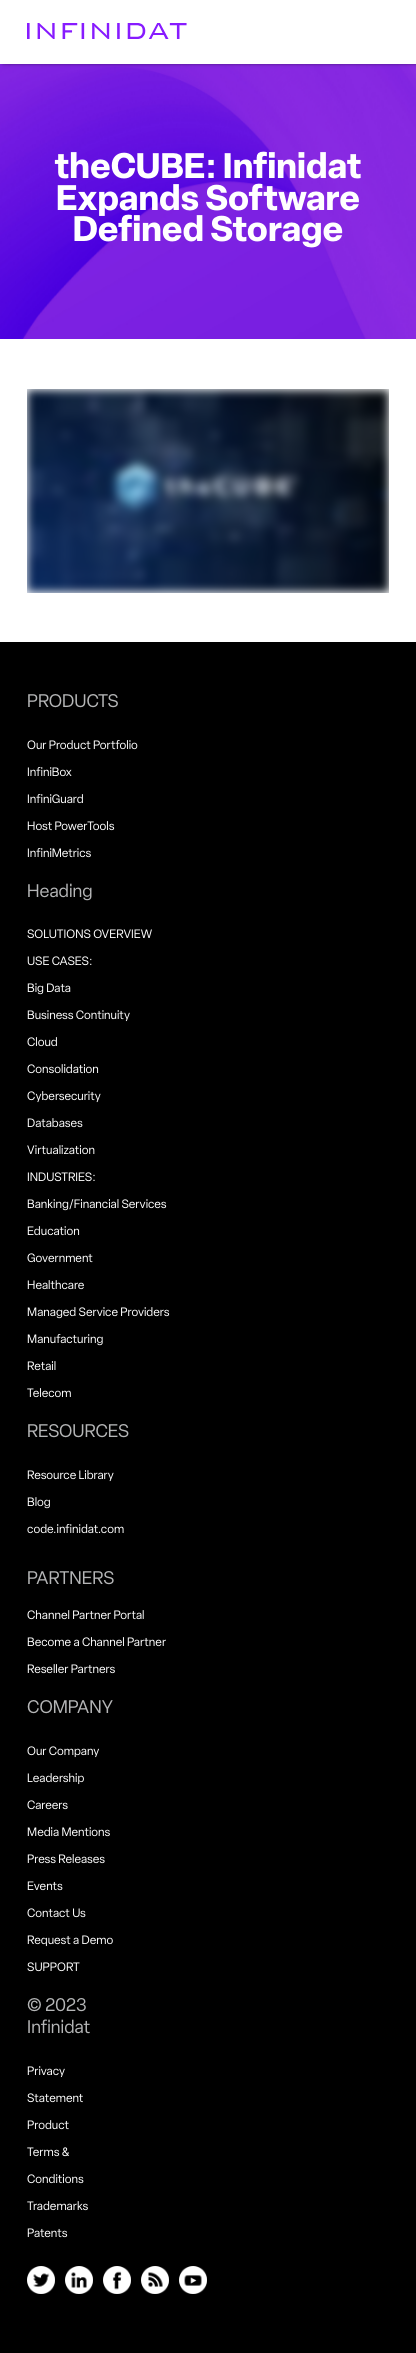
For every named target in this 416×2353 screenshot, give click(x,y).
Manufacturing (65, 1340)
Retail (41, 1367)
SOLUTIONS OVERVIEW (89, 935)
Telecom (49, 1394)
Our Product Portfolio (82, 746)
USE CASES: (59, 962)
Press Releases (66, 1860)
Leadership (55, 1779)
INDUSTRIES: (61, 1178)
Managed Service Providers (98, 1313)
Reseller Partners (71, 1670)
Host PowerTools (70, 827)
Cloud (42, 1043)
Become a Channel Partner (96, 1643)
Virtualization (61, 1151)
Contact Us (56, 1914)
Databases (55, 1124)
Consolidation (63, 1070)
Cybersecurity (64, 1097)
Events (45, 1887)
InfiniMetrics (59, 854)
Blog (39, 1503)
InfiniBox (49, 773)
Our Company (63, 1752)
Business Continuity (78, 1016)
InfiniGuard (55, 800)
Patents (47, 2234)
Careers (47, 1806)
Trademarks (57, 2207)
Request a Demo (70, 1941)
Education (53, 1232)
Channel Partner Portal (85, 1616)
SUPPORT (53, 1968)
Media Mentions (68, 1833)
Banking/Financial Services (97, 1205)
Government (60, 1259)
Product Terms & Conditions (55, 2153)
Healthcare (55, 1286)
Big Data (49, 989)
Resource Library (70, 1476)
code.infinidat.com (75, 1530)
